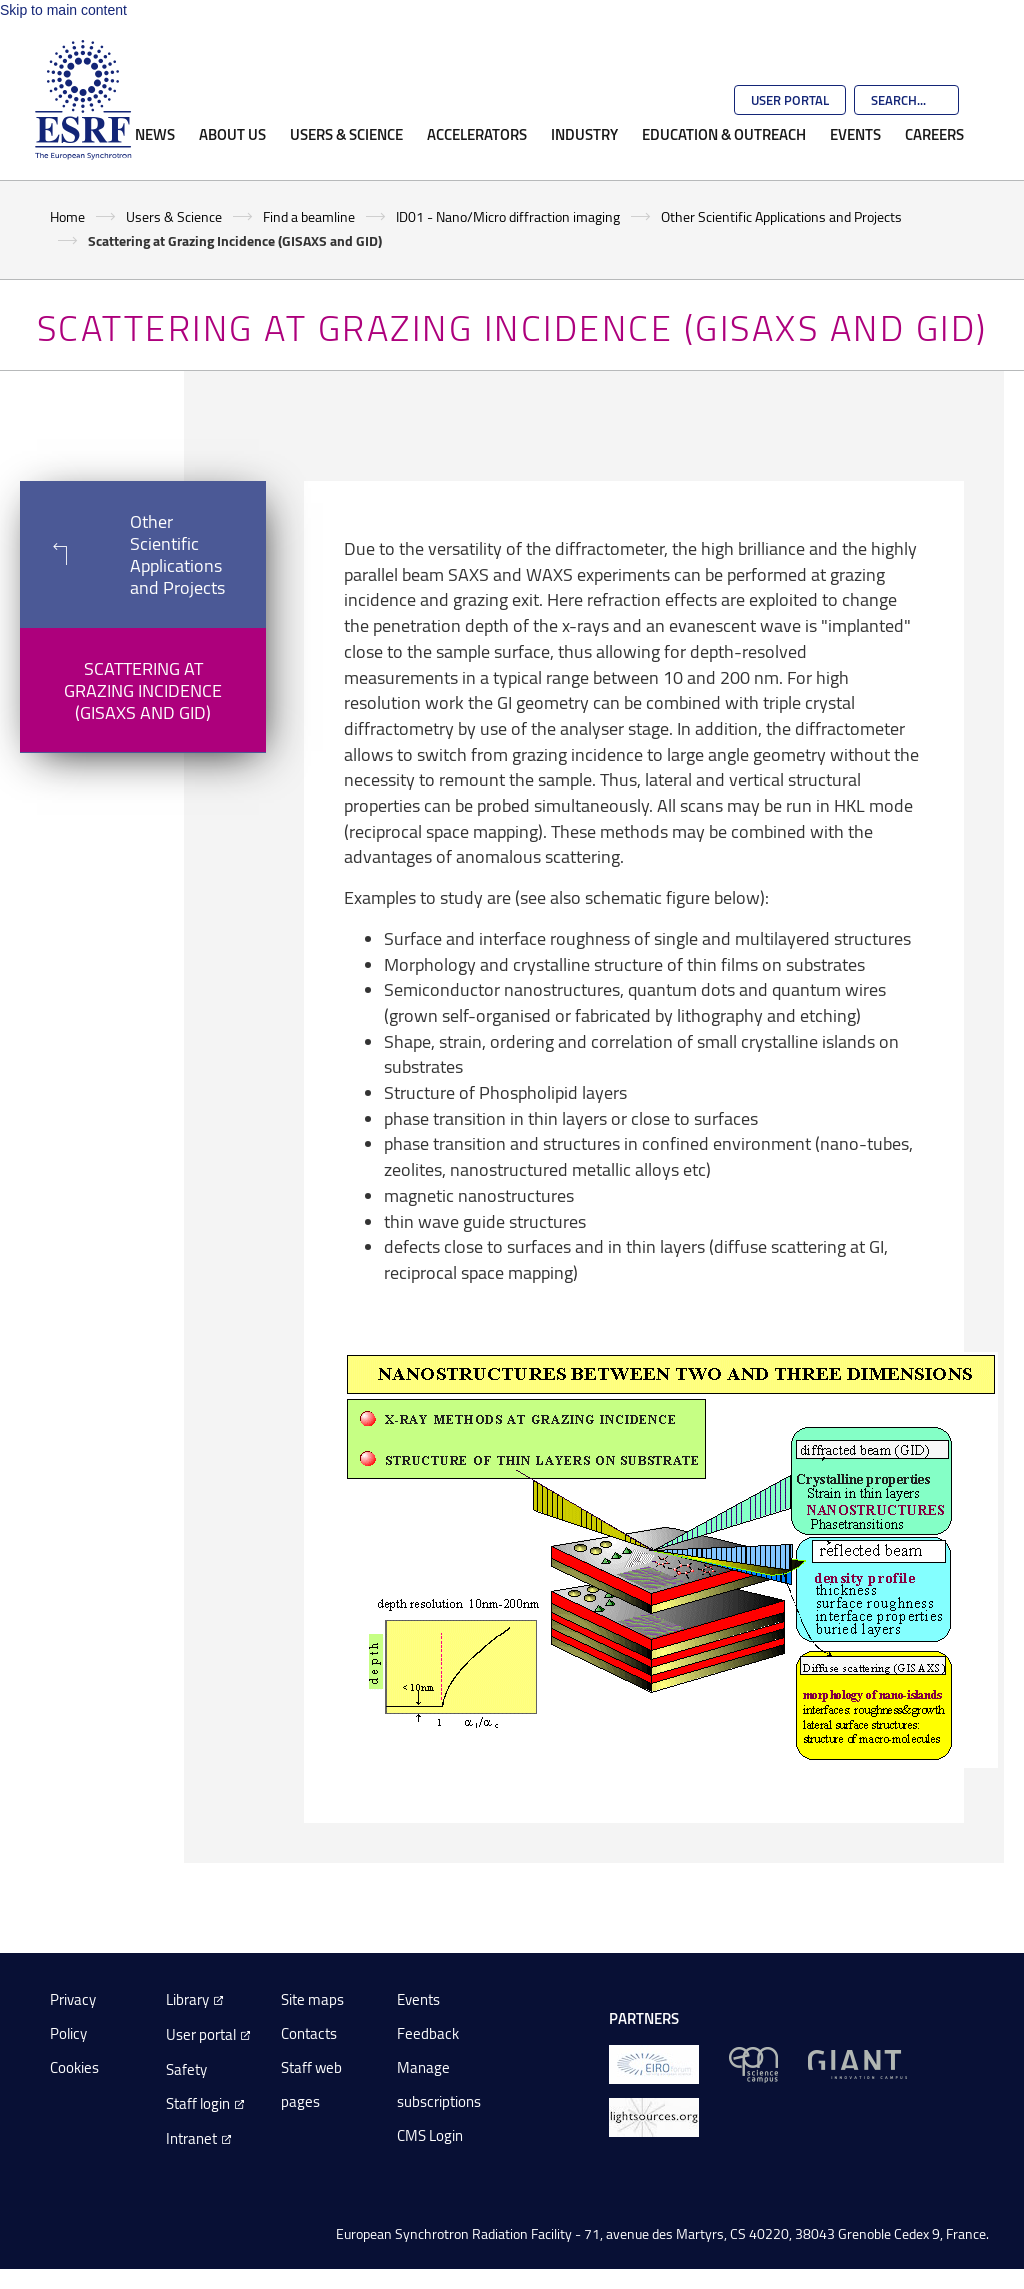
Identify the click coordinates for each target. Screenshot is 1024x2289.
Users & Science (346, 134)
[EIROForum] (654, 2063)
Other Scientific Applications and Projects (781, 216)
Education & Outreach (724, 134)
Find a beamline (309, 216)
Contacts (309, 2033)
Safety (186, 2069)
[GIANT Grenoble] (857, 2063)
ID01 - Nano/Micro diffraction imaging (508, 216)
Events (855, 134)
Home (67, 216)
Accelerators (477, 134)
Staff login (198, 2103)
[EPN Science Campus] (753, 2063)
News (155, 134)
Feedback (428, 2033)
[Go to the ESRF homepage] (83, 100)
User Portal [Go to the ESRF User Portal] (790, 100)
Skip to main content (63, 10)
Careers (934, 134)
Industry (584, 134)
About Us (232, 134)
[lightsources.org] (654, 2116)
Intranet (191, 2138)
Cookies (74, 2067)
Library (187, 1999)
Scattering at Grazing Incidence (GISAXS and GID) (143, 690)
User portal (201, 2034)
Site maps (312, 1999)
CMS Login (430, 2135)
